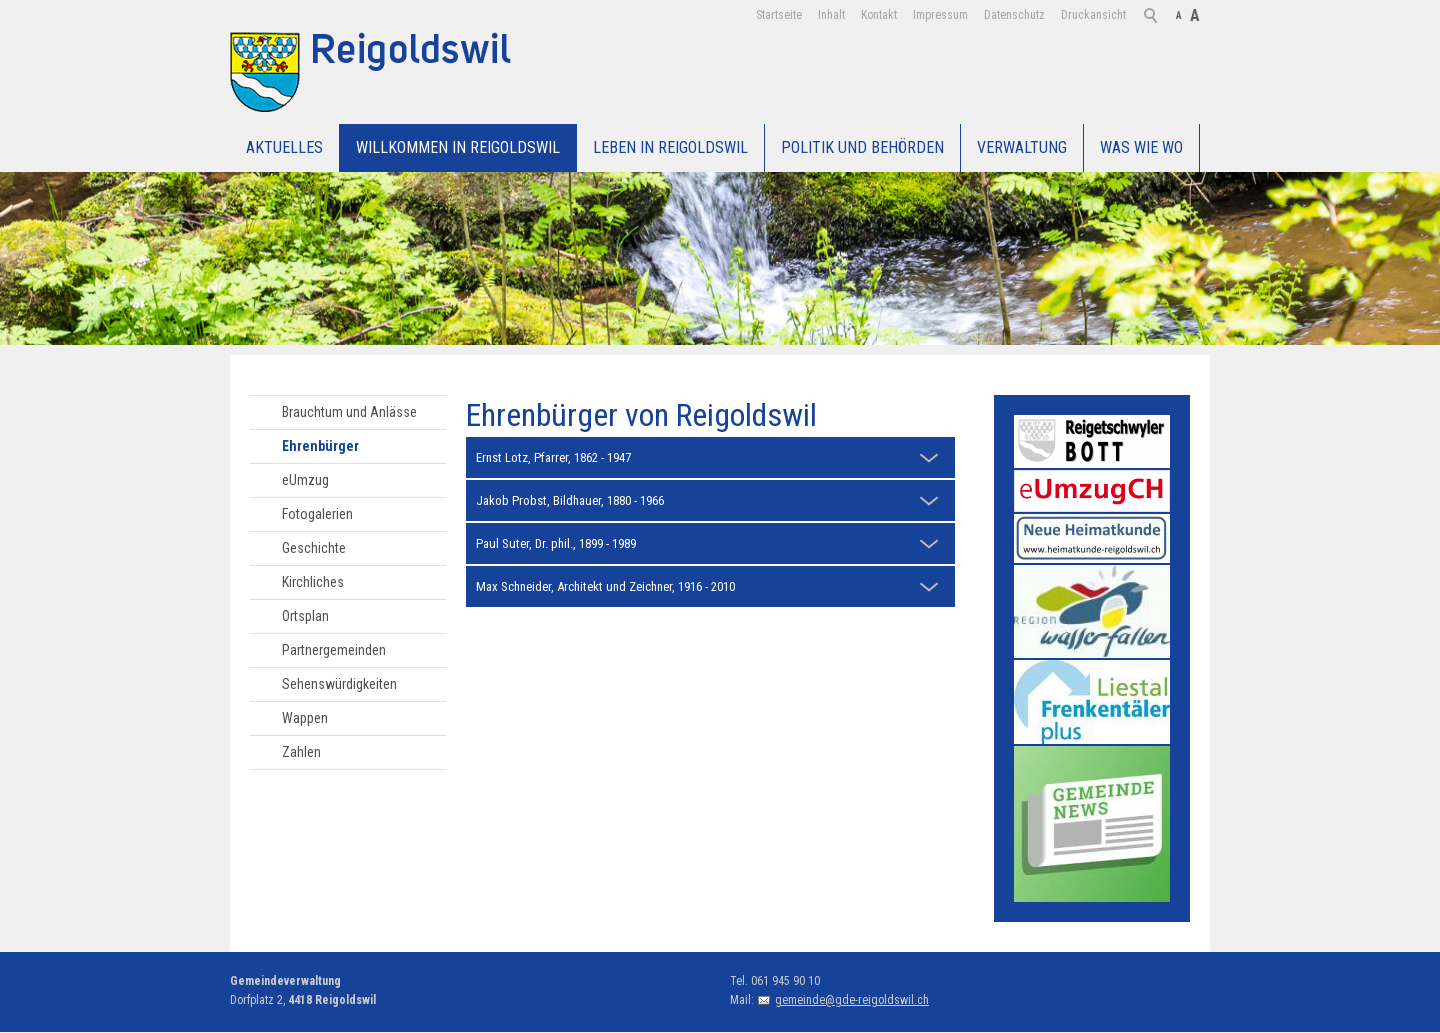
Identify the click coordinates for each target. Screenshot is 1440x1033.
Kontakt (879, 15)
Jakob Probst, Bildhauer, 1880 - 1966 (570, 500)
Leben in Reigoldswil (670, 147)
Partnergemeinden (334, 650)
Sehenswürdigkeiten (339, 684)
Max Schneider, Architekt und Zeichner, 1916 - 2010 (605, 586)
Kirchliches (313, 582)
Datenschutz (1014, 15)
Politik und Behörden (862, 147)
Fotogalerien (317, 514)
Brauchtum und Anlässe (349, 412)
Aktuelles (284, 147)
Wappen (305, 718)
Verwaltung (1022, 147)
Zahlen (301, 752)
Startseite (779, 15)
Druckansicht (1093, 15)
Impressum (940, 15)
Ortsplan (305, 616)
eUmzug (305, 480)
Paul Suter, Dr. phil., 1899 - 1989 (556, 543)
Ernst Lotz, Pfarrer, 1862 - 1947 (553, 457)
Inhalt (831, 15)
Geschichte (314, 548)
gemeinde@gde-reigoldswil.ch (852, 1000)
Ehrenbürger (320, 446)
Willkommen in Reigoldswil (458, 147)
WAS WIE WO (1141, 147)
